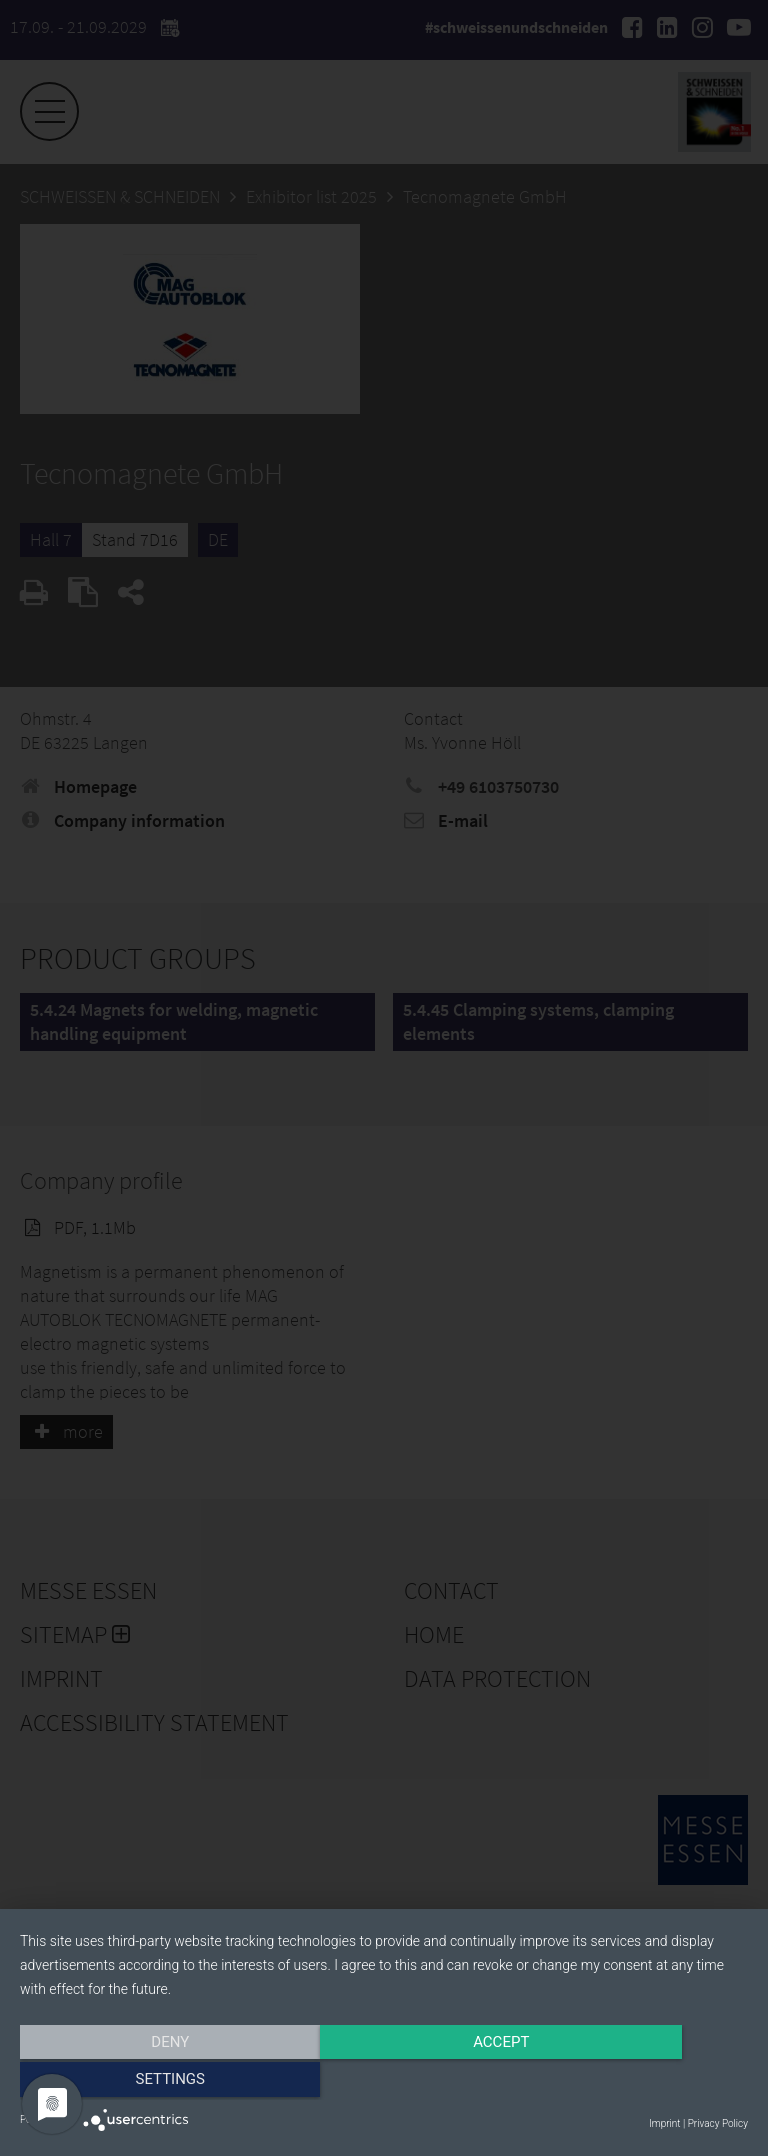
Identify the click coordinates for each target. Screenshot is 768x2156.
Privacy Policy (718, 2123)
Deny (129, 2083)
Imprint (664, 2123)
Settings (639, 2083)
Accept (384, 2083)
